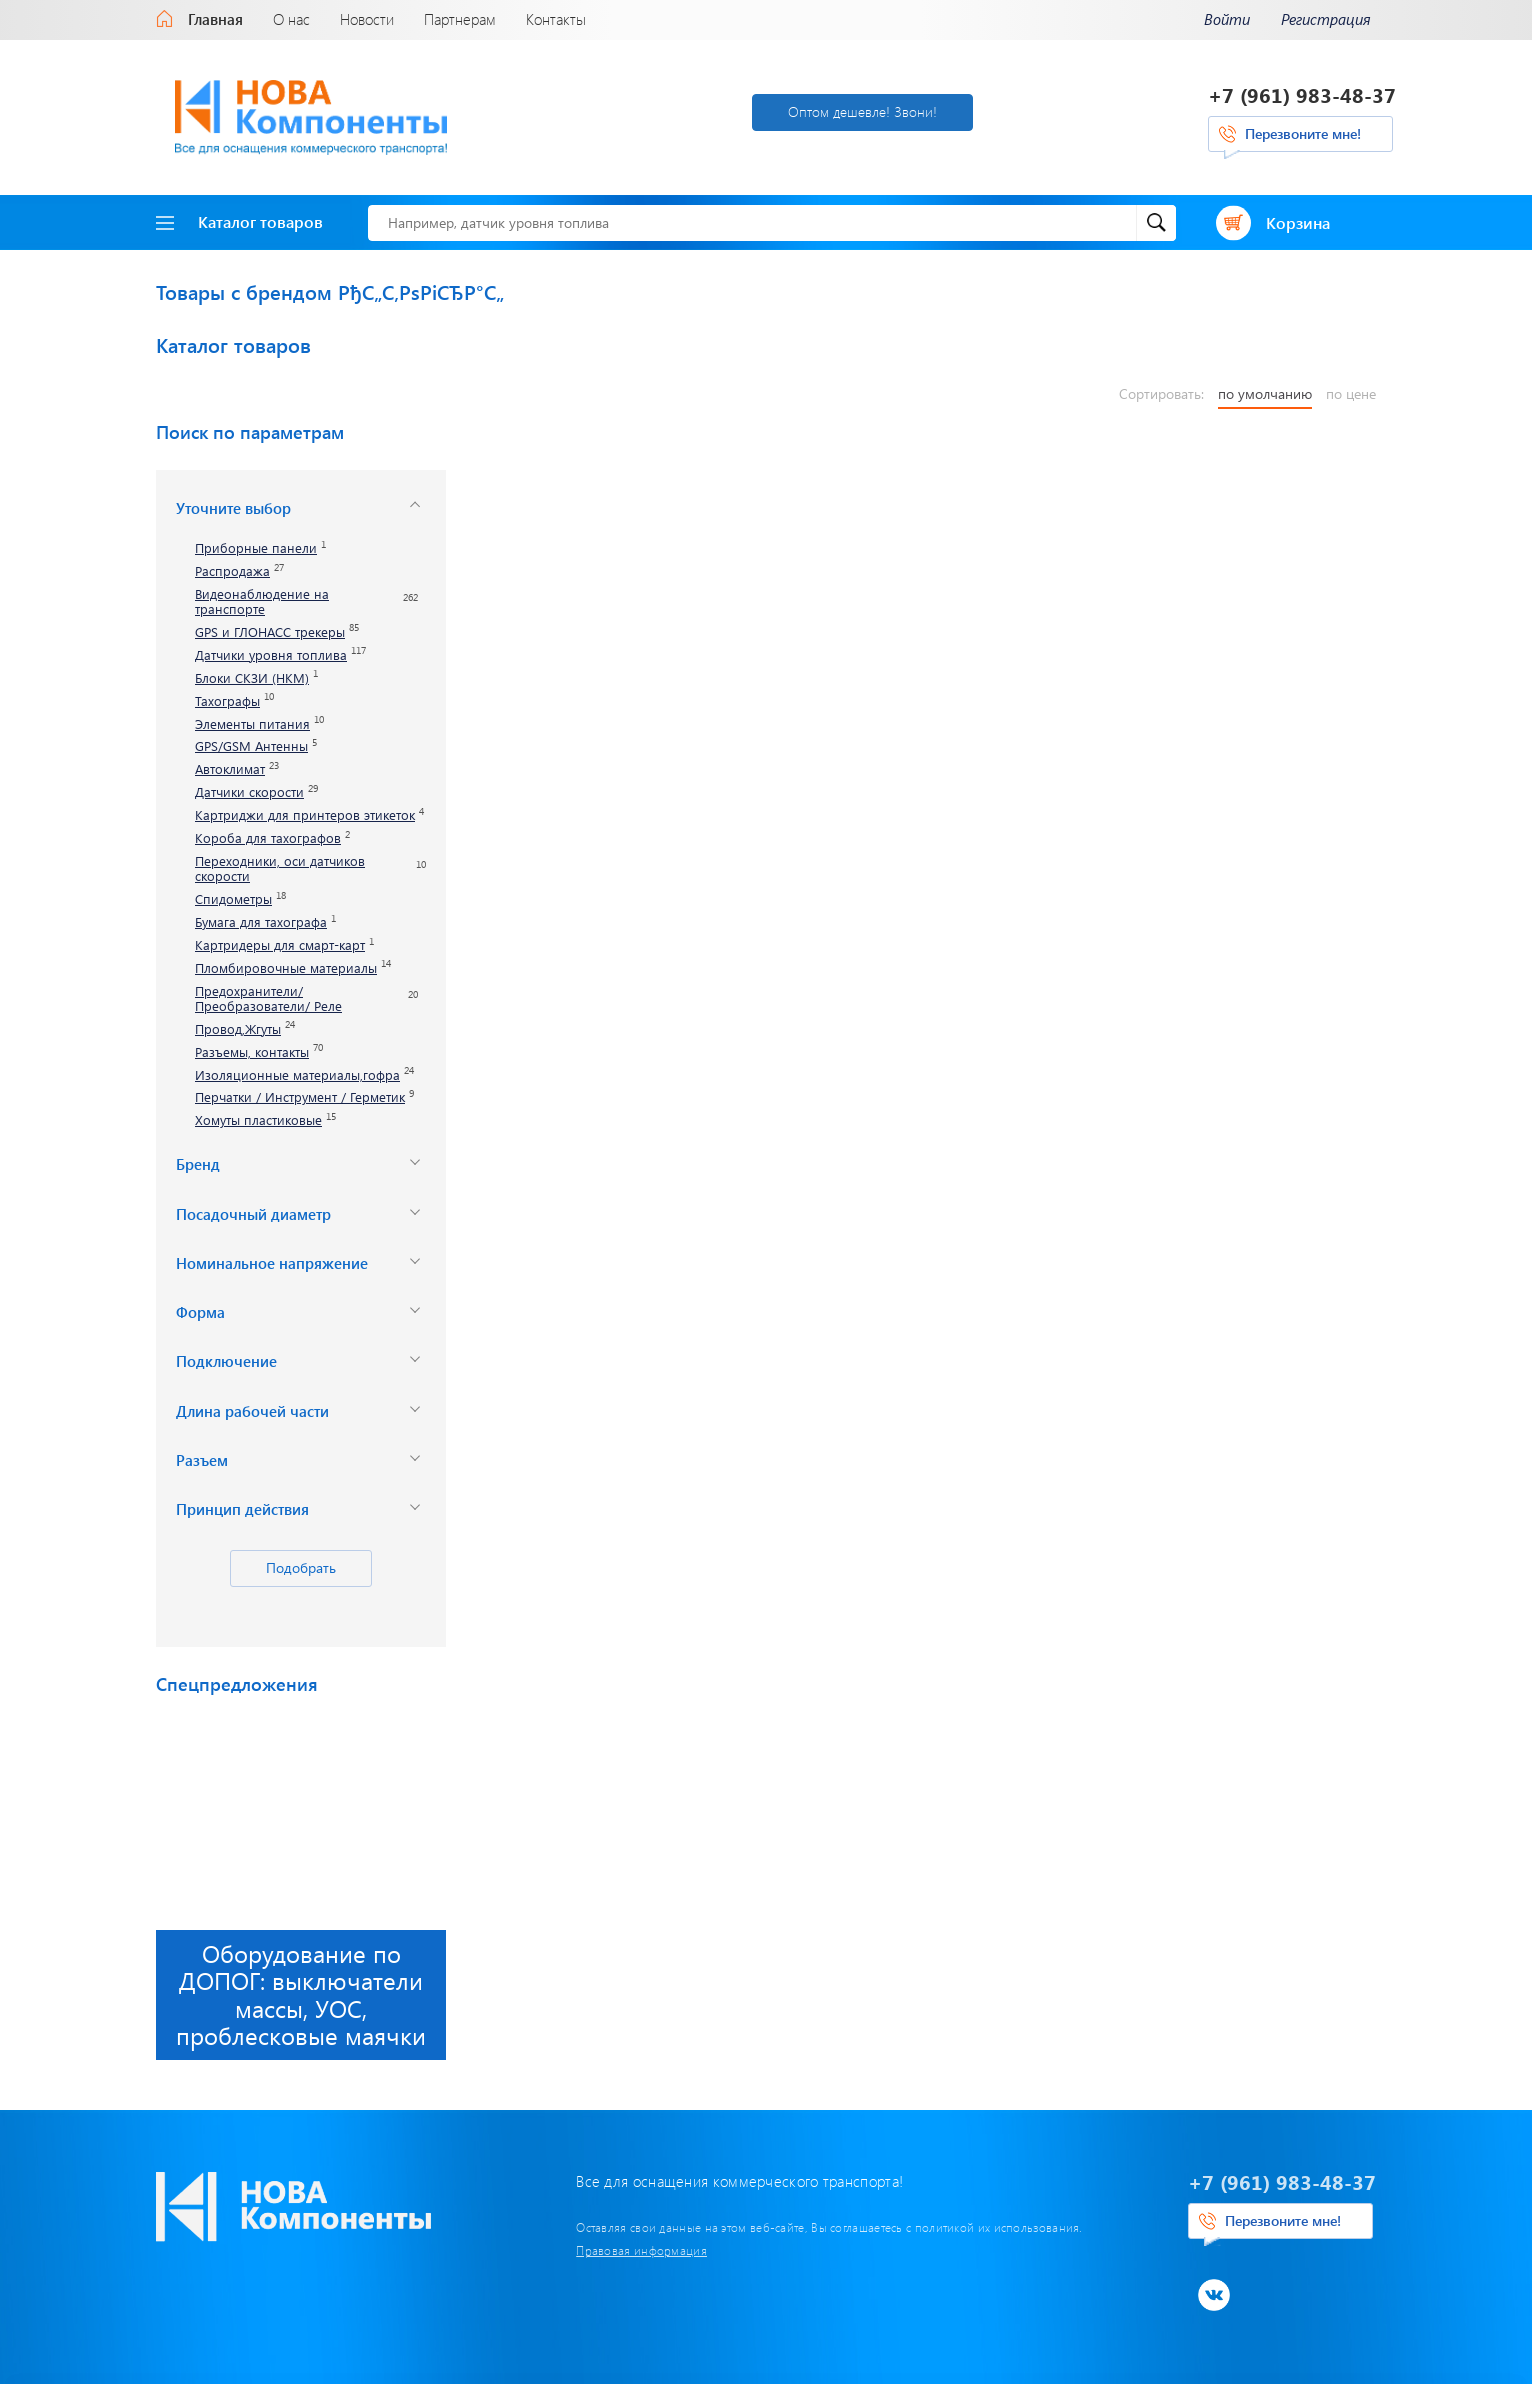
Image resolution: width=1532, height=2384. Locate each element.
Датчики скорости (249, 792)
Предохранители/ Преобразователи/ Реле (268, 999)
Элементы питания (252, 724)
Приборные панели (256, 548)
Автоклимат (230, 769)
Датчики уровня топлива (271, 655)
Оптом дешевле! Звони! (862, 111)
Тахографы (227, 701)
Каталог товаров (239, 221)
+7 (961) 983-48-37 (1302, 94)
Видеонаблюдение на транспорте (262, 602)
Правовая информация (641, 2250)
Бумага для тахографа (261, 922)
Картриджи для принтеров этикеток (305, 815)
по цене (1351, 394)
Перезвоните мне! (1303, 133)
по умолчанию (1265, 394)
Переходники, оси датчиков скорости (280, 869)
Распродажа (232, 571)
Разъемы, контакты (252, 1052)
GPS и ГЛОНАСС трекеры (270, 632)
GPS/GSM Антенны (251, 746)
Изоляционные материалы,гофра (297, 1075)
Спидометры (233, 899)
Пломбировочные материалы (286, 968)
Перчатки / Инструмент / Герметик (300, 1097)
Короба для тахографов (268, 838)
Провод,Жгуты (238, 1029)
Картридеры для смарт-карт (280, 945)
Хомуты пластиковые (258, 1120)
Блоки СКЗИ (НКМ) (252, 678)
